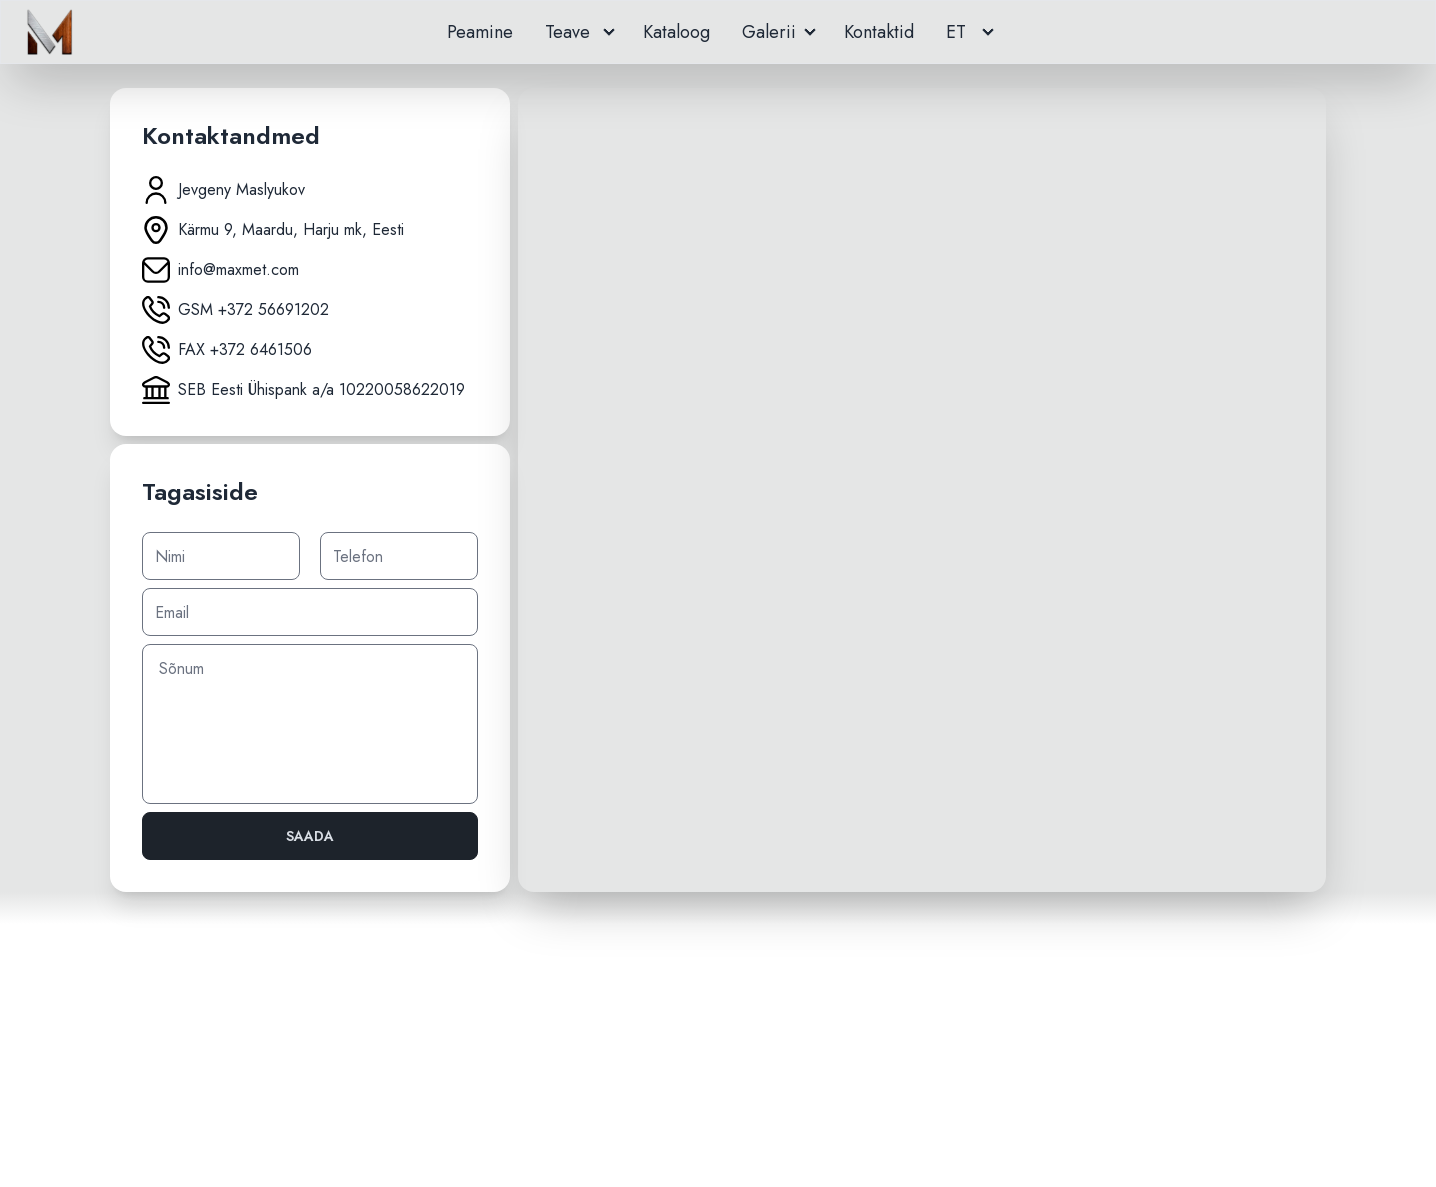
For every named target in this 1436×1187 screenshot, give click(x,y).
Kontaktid (879, 32)
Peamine (480, 32)
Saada (310, 836)
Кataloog (676, 32)
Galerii (769, 32)
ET (956, 32)
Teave (570, 32)
